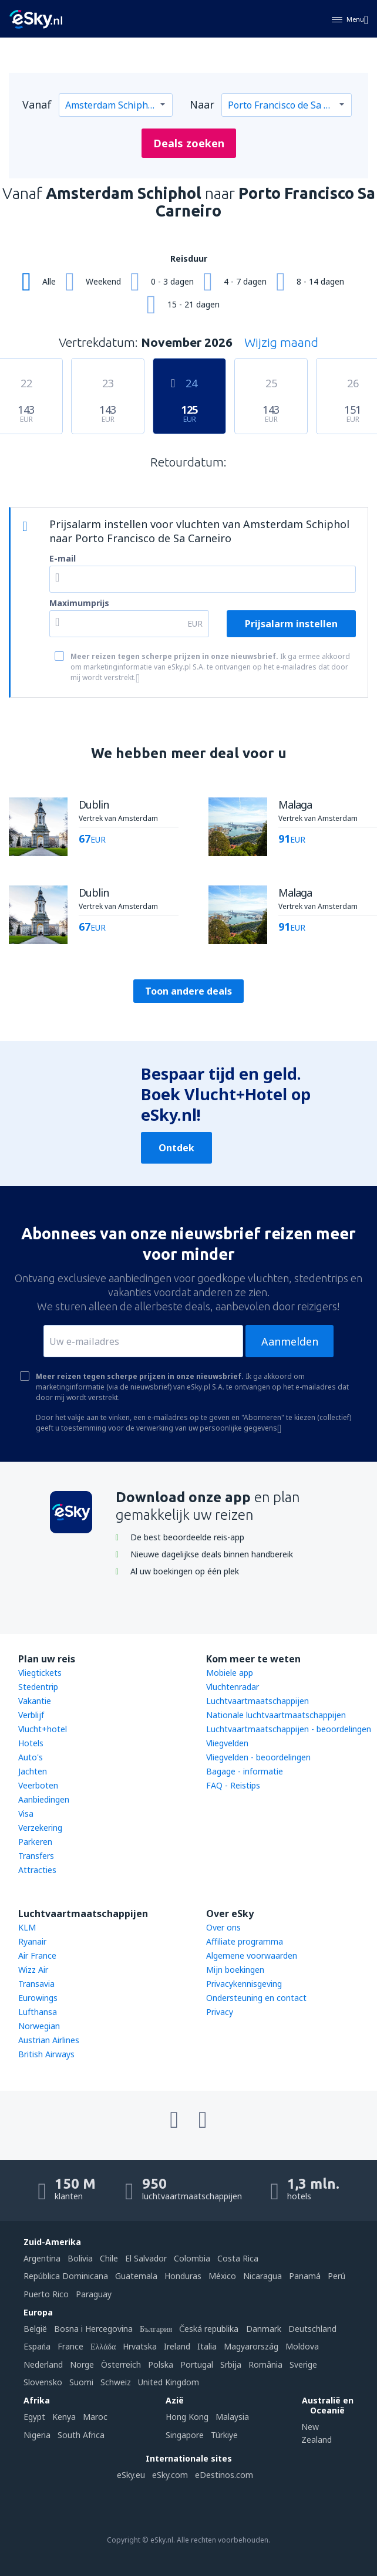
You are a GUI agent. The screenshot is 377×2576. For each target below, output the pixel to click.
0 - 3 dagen (172, 281)
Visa (25, 1813)
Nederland (43, 2364)
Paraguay (94, 2294)
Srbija (230, 2364)
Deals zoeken (188, 143)
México (222, 2275)
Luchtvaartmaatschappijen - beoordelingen (288, 1729)
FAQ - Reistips (233, 1785)
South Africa (81, 2434)
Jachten (32, 1771)
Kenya (64, 2416)
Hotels (30, 1743)
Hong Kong (187, 2416)
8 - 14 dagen (320, 281)
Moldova (302, 2346)
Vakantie (34, 1700)
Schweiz (115, 2382)
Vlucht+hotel (42, 1729)
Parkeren (35, 1841)
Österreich (121, 2364)
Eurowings (38, 1997)
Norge (82, 2364)
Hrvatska (140, 2346)
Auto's (30, 1757)
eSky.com (170, 2474)
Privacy (219, 2011)
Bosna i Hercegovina (93, 2328)
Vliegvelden (227, 1743)
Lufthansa (37, 2011)
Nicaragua (262, 2275)
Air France (37, 1955)
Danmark (263, 2328)
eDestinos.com (224, 2474)
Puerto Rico (46, 2294)
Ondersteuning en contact (256, 1997)
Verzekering (40, 1827)
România (265, 2364)
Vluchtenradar (232, 1686)
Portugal (196, 2364)
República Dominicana (65, 2275)
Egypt (34, 2416)
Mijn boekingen (235, 1969)
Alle (49, 281)
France (70, 2346)
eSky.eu (131, 2474)
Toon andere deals (188, 991)
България (156, 2328)
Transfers (36, 1855)
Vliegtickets (40, 1672)
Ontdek (176, 1147)
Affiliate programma (244, 1941)
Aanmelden (289, 1341)
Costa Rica (237, 2258)
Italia (207, 2346)
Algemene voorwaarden (251, 1955)
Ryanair (32, 1941)
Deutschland (312, 2328)
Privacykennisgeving (244, 1983)
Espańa (37, 2346)
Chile (109, 2258)
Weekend (103, 281)
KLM (27, 1927)
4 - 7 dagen (245, 281)
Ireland (177, 2346)
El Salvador (146, 2258)
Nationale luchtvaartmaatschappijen (276, 1714)
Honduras (182, 2275)
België (35, 2328)
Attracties (37, 1869)
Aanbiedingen (43, 1799)
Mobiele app (229, 1672)
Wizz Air (33, 1969)
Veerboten (38, 1785)
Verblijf (31, 1714)
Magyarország (251, 2346)
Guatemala (136, 2275)
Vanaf (37, 104)
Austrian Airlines (48, 2040)
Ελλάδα (103, 2346)
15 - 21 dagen (193, 304)
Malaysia (232, 2416)
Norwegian (39, 2025)
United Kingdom (168, 2382)
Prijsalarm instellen (291, 623)
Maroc (95, 2416)
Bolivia (80, 2258)
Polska (160, 2364)
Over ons (223, 1927)
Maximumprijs (79, 603)
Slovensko (42, 2382)
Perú (336, 2275)
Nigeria (37, 2434)
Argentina (41, 2258)
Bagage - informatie (244, 1771)
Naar (202, 104)
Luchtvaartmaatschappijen (257, 1700)
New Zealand (316, 2433)
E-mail (62, 558)
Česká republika (208, 2328)
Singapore (185, 2434)
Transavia (36, 1983)
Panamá (305, 2275)
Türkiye (224, 2434)
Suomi (81, 2382)
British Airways (46, 2054)
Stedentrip (38, 1686)
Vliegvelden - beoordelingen (258, 1757)
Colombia (192, 2258)
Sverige (303, 2364)
